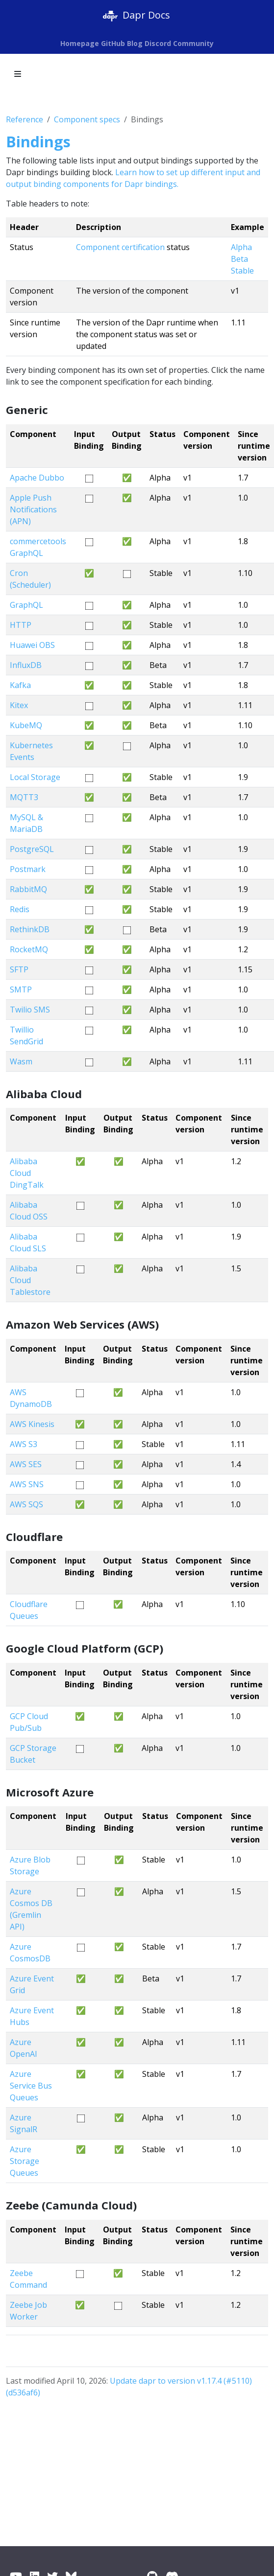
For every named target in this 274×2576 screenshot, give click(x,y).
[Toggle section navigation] (18, 73)
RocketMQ (29, 949)
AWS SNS (27, 1484)
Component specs (87, 119)
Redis (19, 909)
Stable (242, 270)
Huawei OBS (32, 645)
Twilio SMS (30, 1009)
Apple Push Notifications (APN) (33, 509)
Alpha (241, 247)
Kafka (20, 685)
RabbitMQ (28, 889)
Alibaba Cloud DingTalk (27, 1173)
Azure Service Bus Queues (31, 2086)
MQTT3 (24, 797)
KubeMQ (26, 725)
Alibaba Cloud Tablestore (30, 1280)
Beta (239, 258)
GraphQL (26, 604)
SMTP (21, 989)
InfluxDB (26, 665)
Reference (24, 119)
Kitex (19, 705)
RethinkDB (30, 929)
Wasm (21, 1061)
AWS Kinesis (32, 1424)
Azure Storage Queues (24, 2161)
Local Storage (35, 777)
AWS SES (26, 1464)
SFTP (19, 969)
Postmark (28, 869)
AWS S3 (23, 1444)
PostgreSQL (32, 849)
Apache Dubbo (37, 477)
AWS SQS (26, 1504)
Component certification (120, 247)
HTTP (20, 625)
